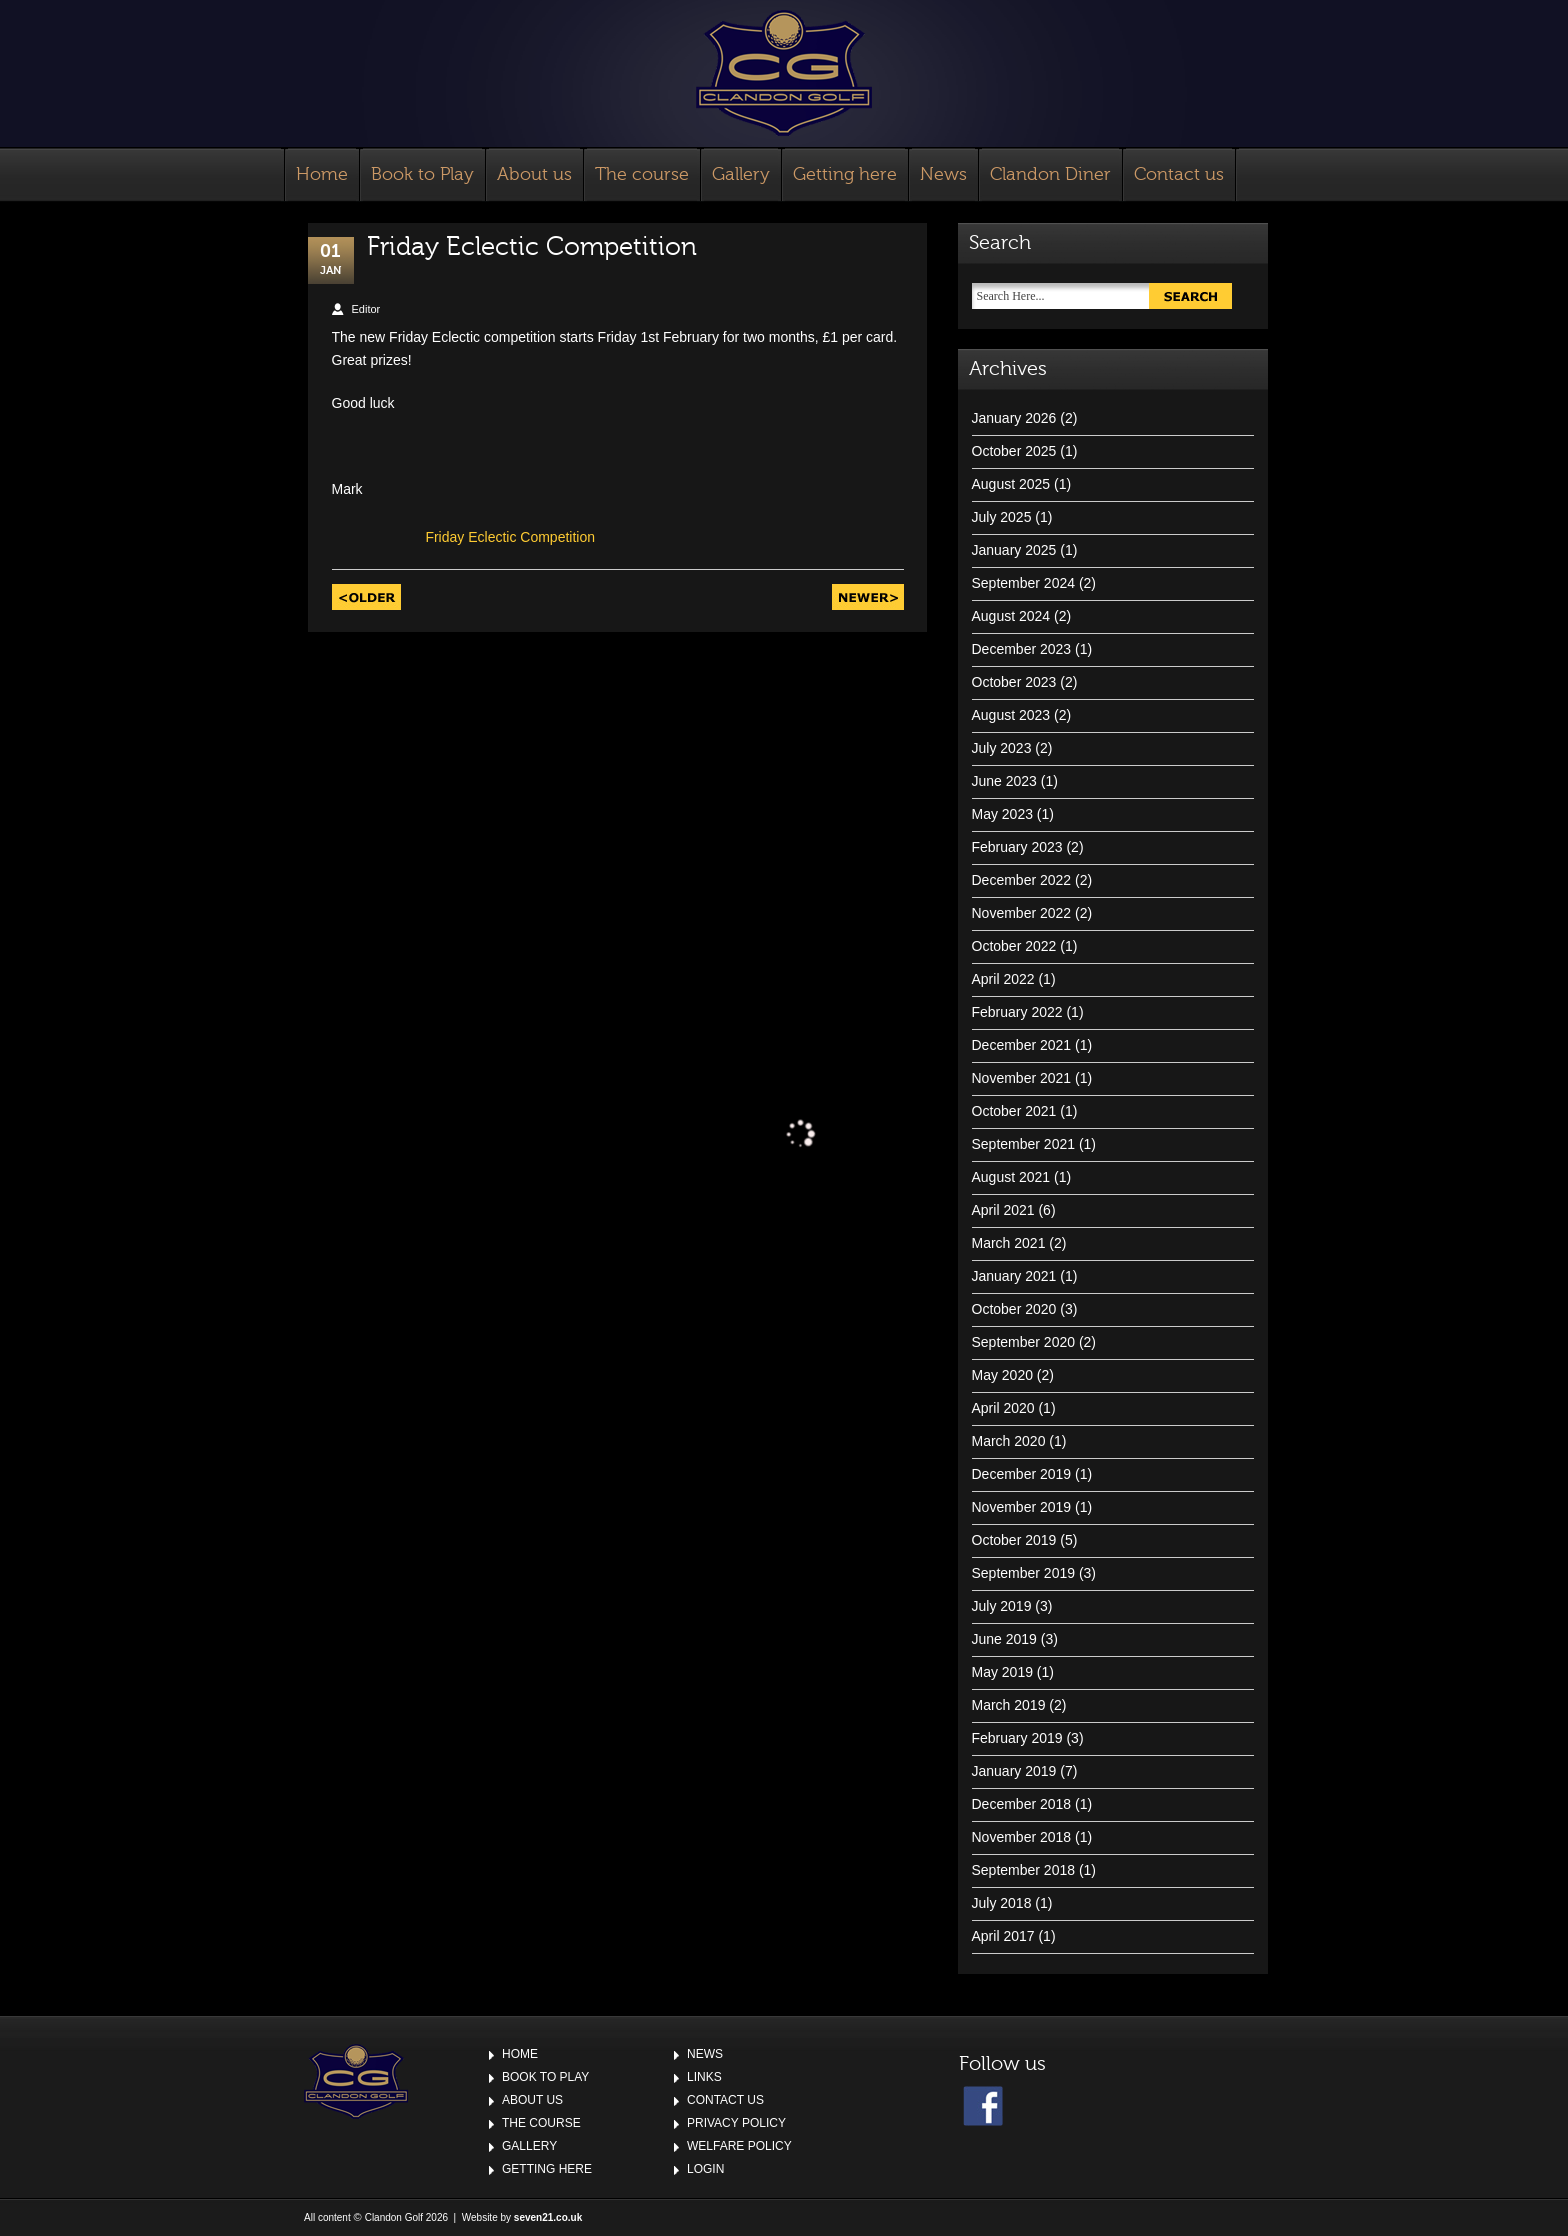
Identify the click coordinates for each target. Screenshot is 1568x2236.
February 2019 (1017, 1738)
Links (704, 2077)
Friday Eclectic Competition (510, 537)
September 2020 (1024, 1342)
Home (322, 174)
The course (642, 174)
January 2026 (1014, 418)
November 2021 (1022, 1078)
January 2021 (1014, 1276)
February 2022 (1017, 1012)
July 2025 (1002, 517)
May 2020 (1002, 1375)
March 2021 (1009, 1243)
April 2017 (1003, 1936)
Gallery (741, 174)
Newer (868, 597)
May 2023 (1002, 814)
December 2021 (1022, 1045)
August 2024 (1011, 616)
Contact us (1179, 174)
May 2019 (1002, 1672)
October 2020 (1014, 1309)
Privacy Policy (736, 2123)
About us (534, 174)
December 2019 (1022, 1474)
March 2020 (1009, 1441)
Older (366, 597)
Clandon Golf (784, 73)
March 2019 (1009, 1705)
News (943, 174)
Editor (366, 309)
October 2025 (1014, 451)
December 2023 (1022, 649)
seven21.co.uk (548, 2217)
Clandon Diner (1050, 174)
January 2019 (1014, 1771)
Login (705, 2169)
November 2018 (1022, 1837)
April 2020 (1003, 1408)
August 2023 (1011, 715)
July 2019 (1002, 1606)
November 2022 (1022, 913)
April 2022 (1003, 979)
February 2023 (1017, 847)
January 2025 (1014, 550)
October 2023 (1014, 682)
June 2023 (1004, 781)
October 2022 (1014, 946)
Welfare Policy (739, 2146)
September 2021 (1024, 1144)
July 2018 (1002, 1903)
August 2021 (1011, 1177)
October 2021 (1014, 1111)
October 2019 (1014, 1540)
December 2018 (1022, 1804)
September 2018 (1024, 1870)
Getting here (845, 174)
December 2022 (1022, 880)
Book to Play (422, 174)
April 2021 (1003, 1210)
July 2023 (1002, 748)
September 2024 (1024, 583)
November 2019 (1022, 1507)
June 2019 (1004, 1639)
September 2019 (1024, 1573)
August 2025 (1011, 484)
